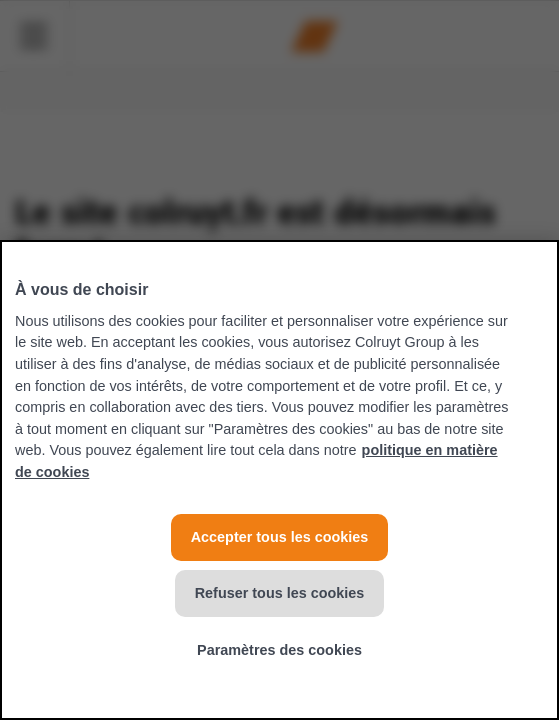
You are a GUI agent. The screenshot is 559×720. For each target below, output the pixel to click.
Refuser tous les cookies (280, 593)
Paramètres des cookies (279, 650)
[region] (279, 480)
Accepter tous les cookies (280, 537)
